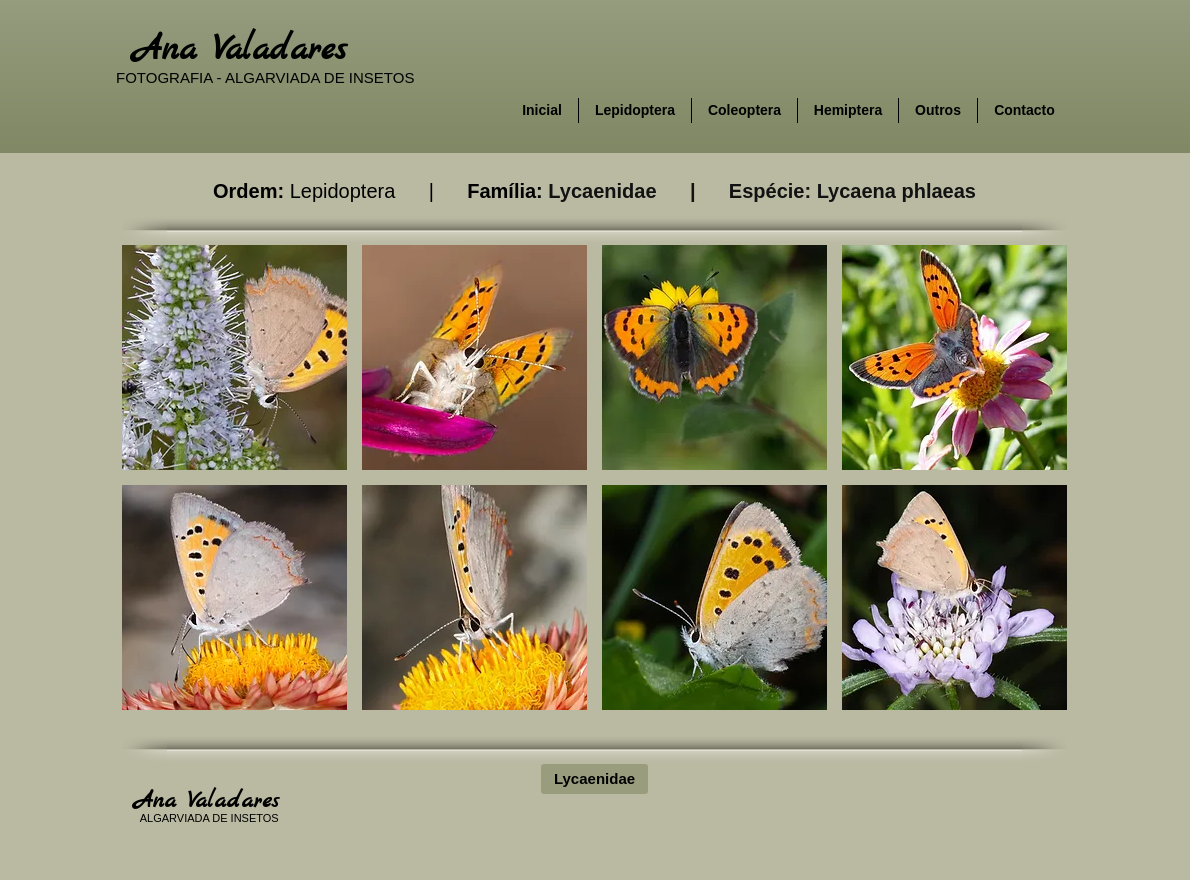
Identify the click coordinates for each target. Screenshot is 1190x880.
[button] (234, 357)
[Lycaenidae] (594, 779)
